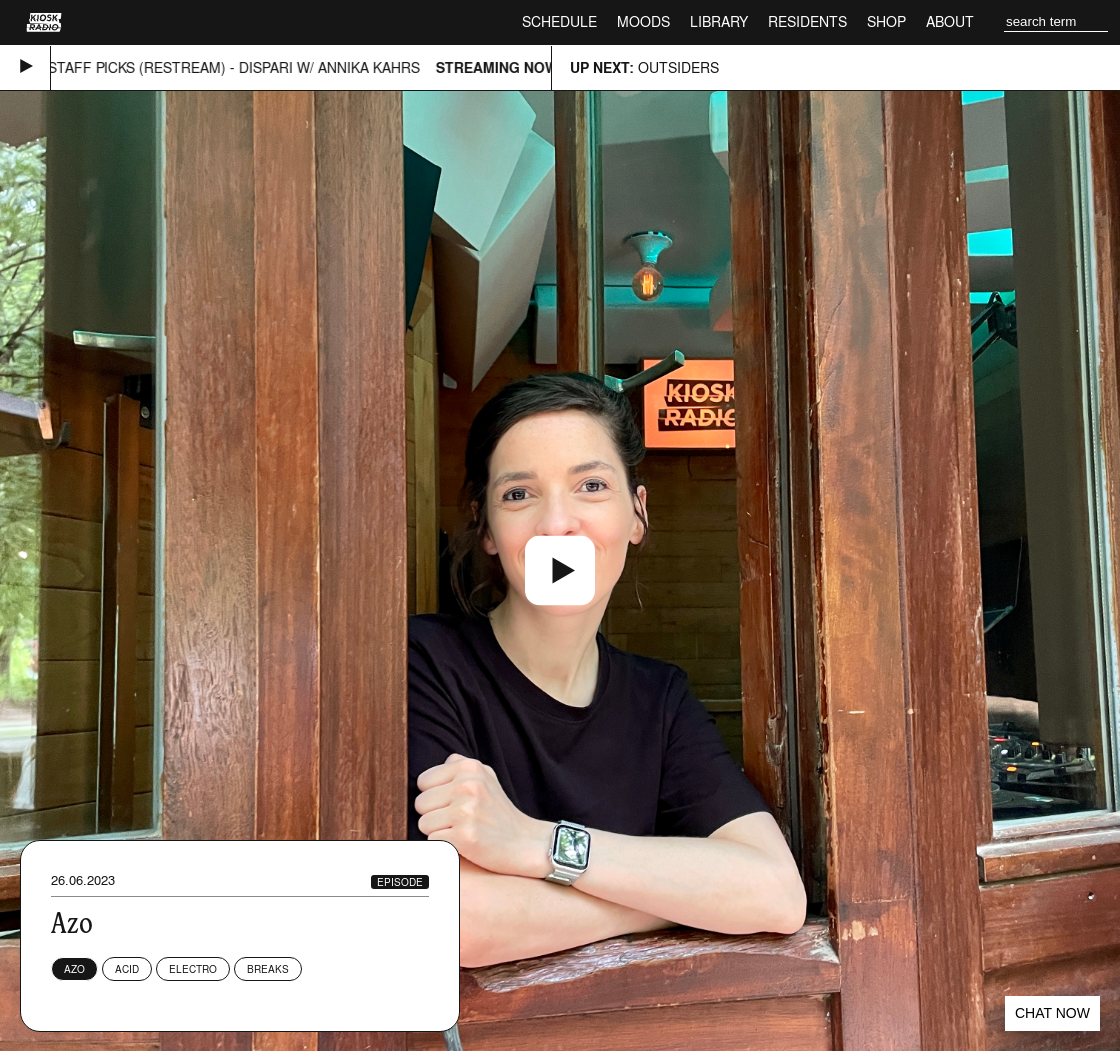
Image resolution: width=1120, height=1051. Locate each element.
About (950, 21)
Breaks (268, 969)
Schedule (559, 21)
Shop (886, 21)
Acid (127, 969)
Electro (193, 969)
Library (719, 21)
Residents (807, 21)
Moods (643, 21)
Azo (74, 969)
